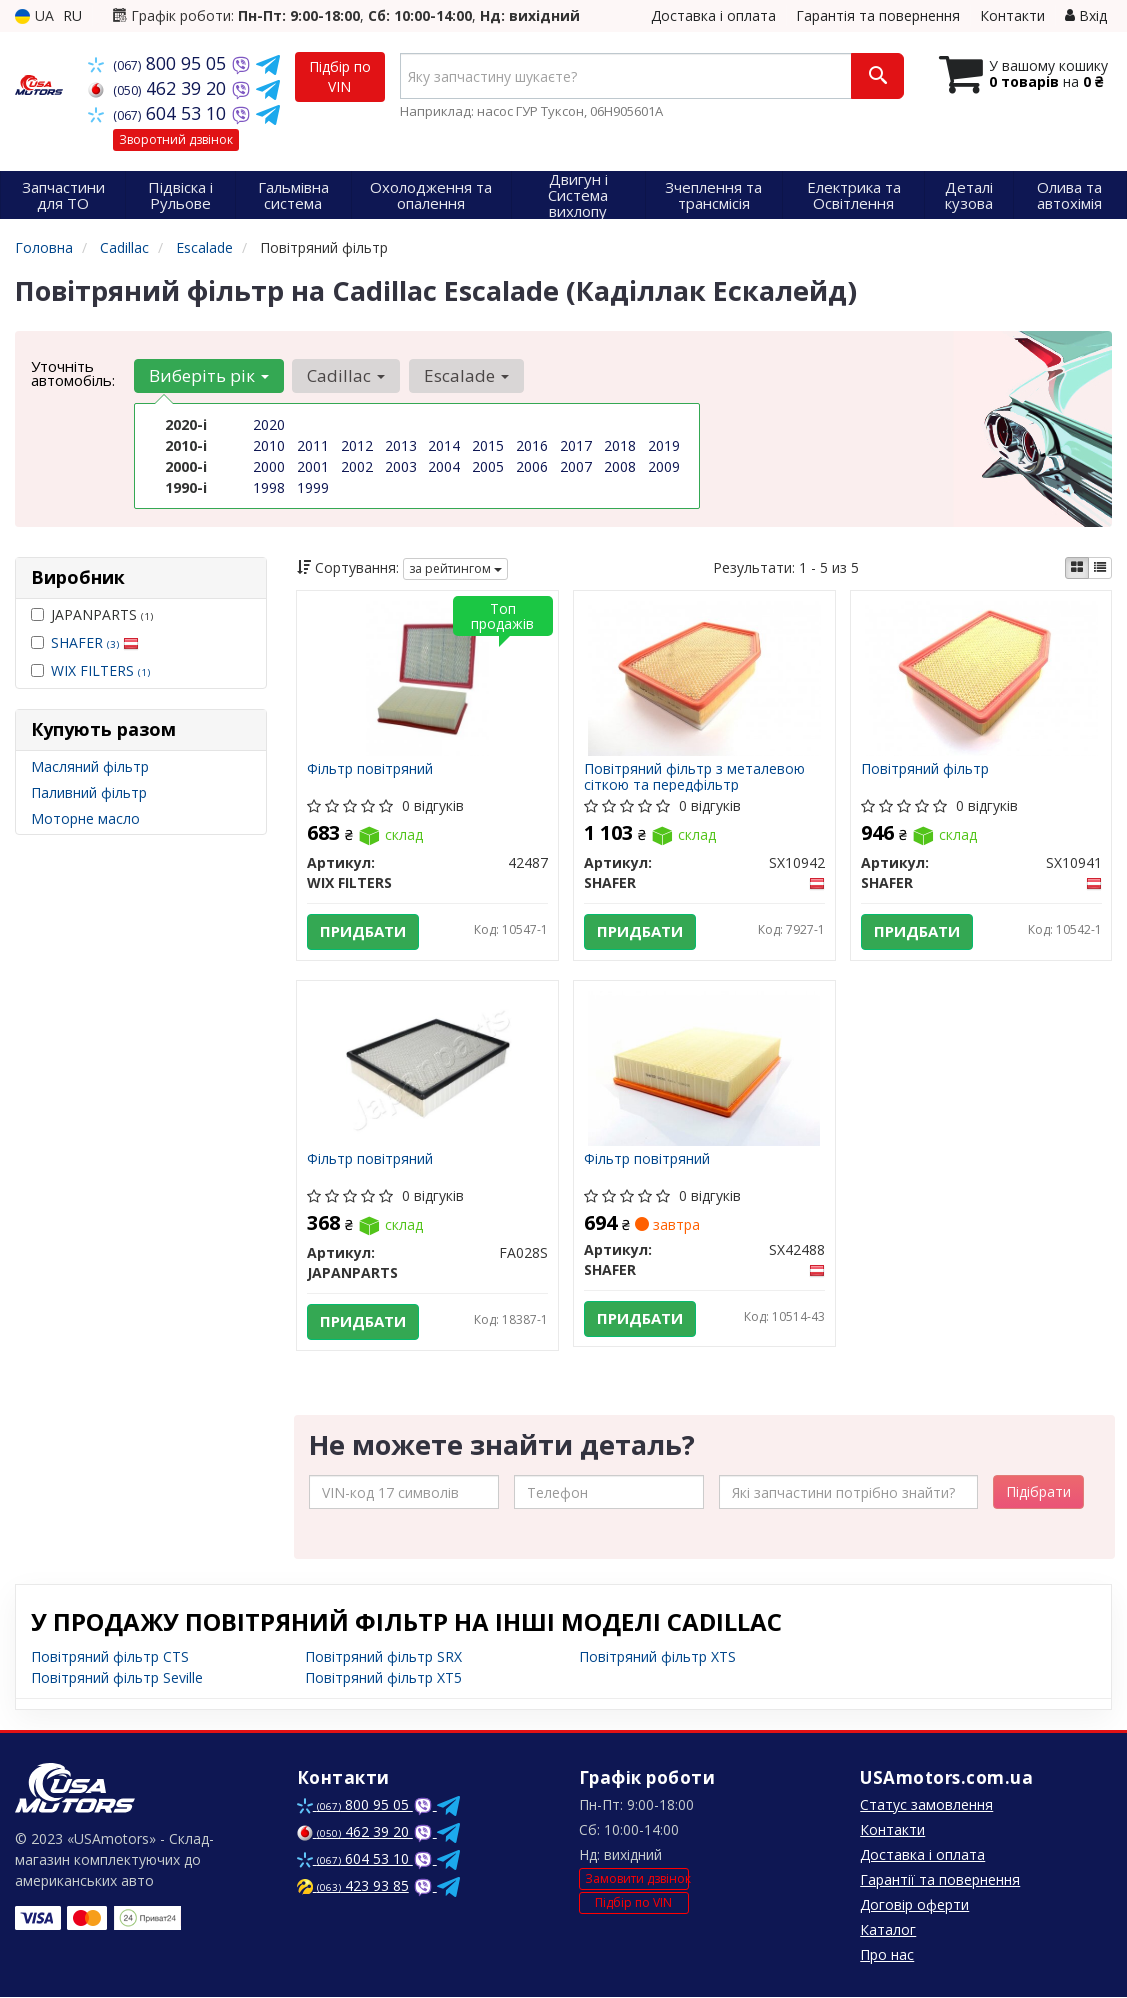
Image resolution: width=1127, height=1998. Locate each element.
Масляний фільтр (90, 766)
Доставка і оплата (713, 15)
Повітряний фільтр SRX (383, 1657)
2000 (269, 466)
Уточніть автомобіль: (73, 373)
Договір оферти (914, 1905)
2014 (444, 445)
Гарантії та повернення (940, 1880)
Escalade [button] (465, 375)
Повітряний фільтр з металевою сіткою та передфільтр (694, 776)
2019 (664, 445)
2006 (532, 466)
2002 (357, 466)
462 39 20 (159, 88)
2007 (576, 466)
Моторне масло (85, 818)
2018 (620, 445)
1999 (313, 487)
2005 (488, 466)
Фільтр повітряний (370, 769)
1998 (269, 487)
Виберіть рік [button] (209, 375)
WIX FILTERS (100, 670)
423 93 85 (353, 1886)
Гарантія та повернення (878, 15)
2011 (313, 445)
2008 (620, 466)
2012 (357, 445)
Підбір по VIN (340, 76)
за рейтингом (455, 568)
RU (72, 15)
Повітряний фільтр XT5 (383, 1678)
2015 (488, 445)
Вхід (1086, 15)
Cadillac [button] (346, 375)
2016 (532, 445)
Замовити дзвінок (637, 1880)
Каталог (888, 1930)
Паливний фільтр (89, 792)
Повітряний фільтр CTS (110, 1657)
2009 (664, 466)
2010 (269, 445)
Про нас (887, 1955)
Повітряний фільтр (925, 769)
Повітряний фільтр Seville (117, 1678)
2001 (313, 466)
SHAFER (95, 642)
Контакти (1012, 15)
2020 (269, 424)
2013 (401, 445)
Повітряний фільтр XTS (657, 1657)
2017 (576, 445)
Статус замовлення (926, 1805)
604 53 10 (159, 113)
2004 (444, 466)
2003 (401, 466)
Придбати (363, 932)
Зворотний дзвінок (176, 139)
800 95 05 (159, 63)
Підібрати (1038, 1492)
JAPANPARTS (92, 614)
